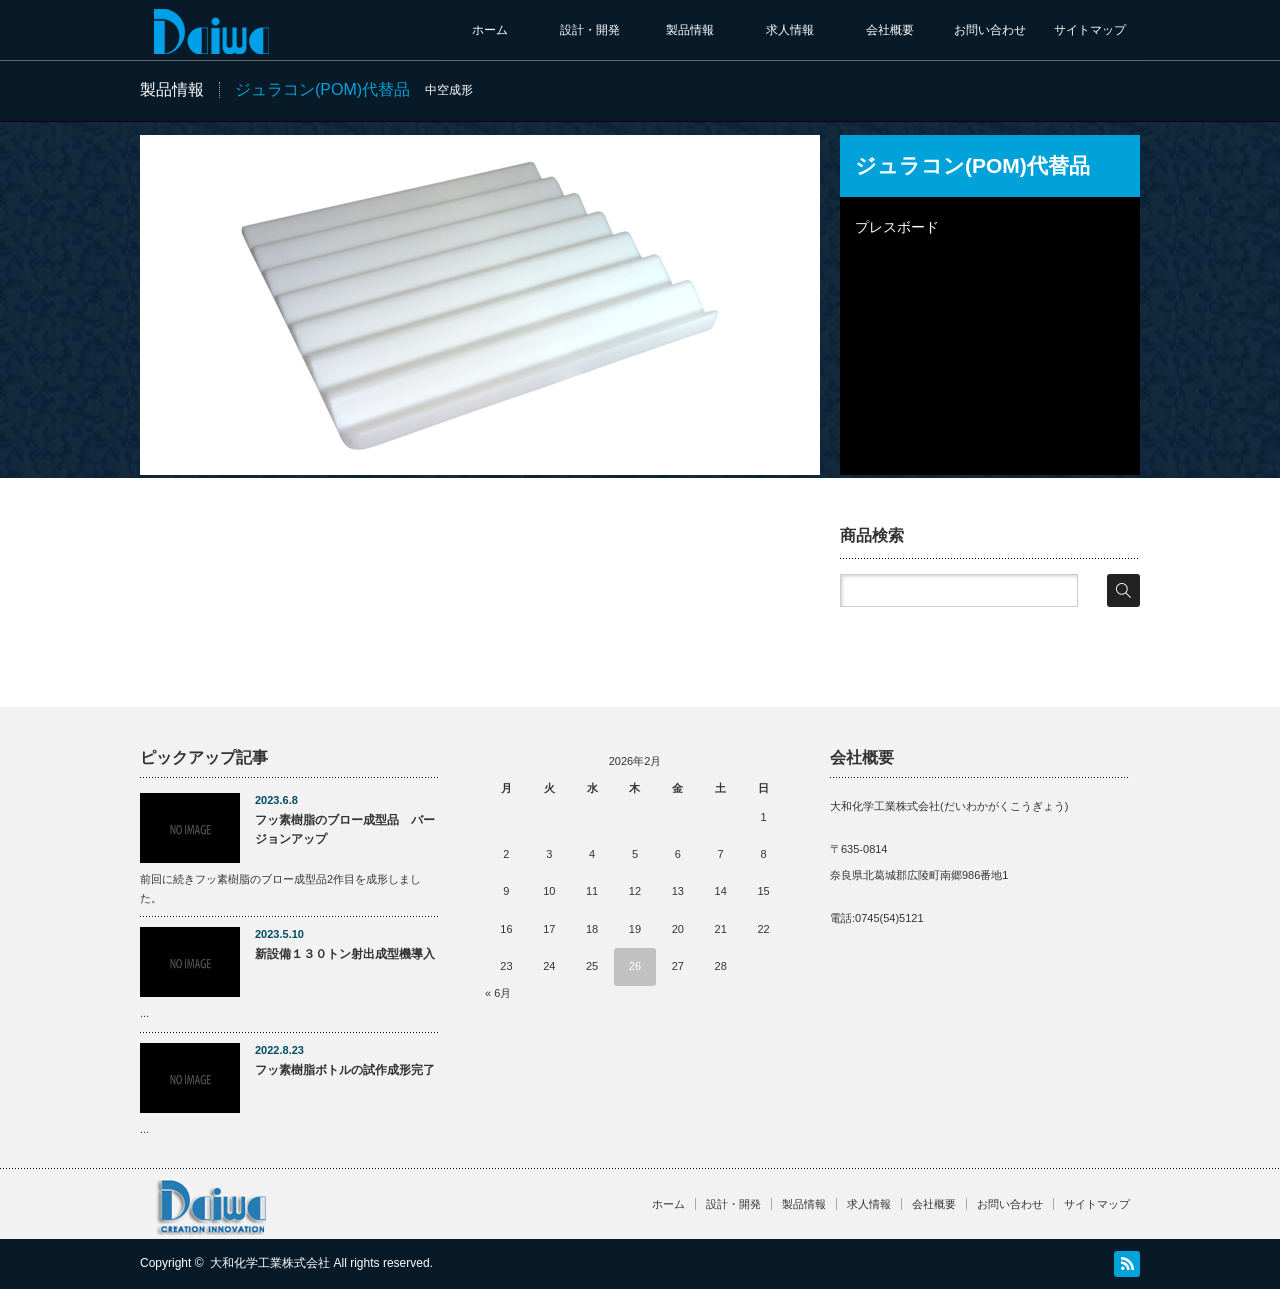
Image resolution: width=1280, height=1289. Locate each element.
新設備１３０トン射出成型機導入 (345, 954)
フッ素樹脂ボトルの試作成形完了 (345, 1070)
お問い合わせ (990, 30)
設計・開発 (590, 30)
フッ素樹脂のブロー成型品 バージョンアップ (345, 829)
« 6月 (498, 993)
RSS (1127, 1264)
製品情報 (690, 30)
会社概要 (890, 30)
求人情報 (790, 30)
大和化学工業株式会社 (270, 1263)
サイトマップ (1090, 30)
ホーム (490, 30)
